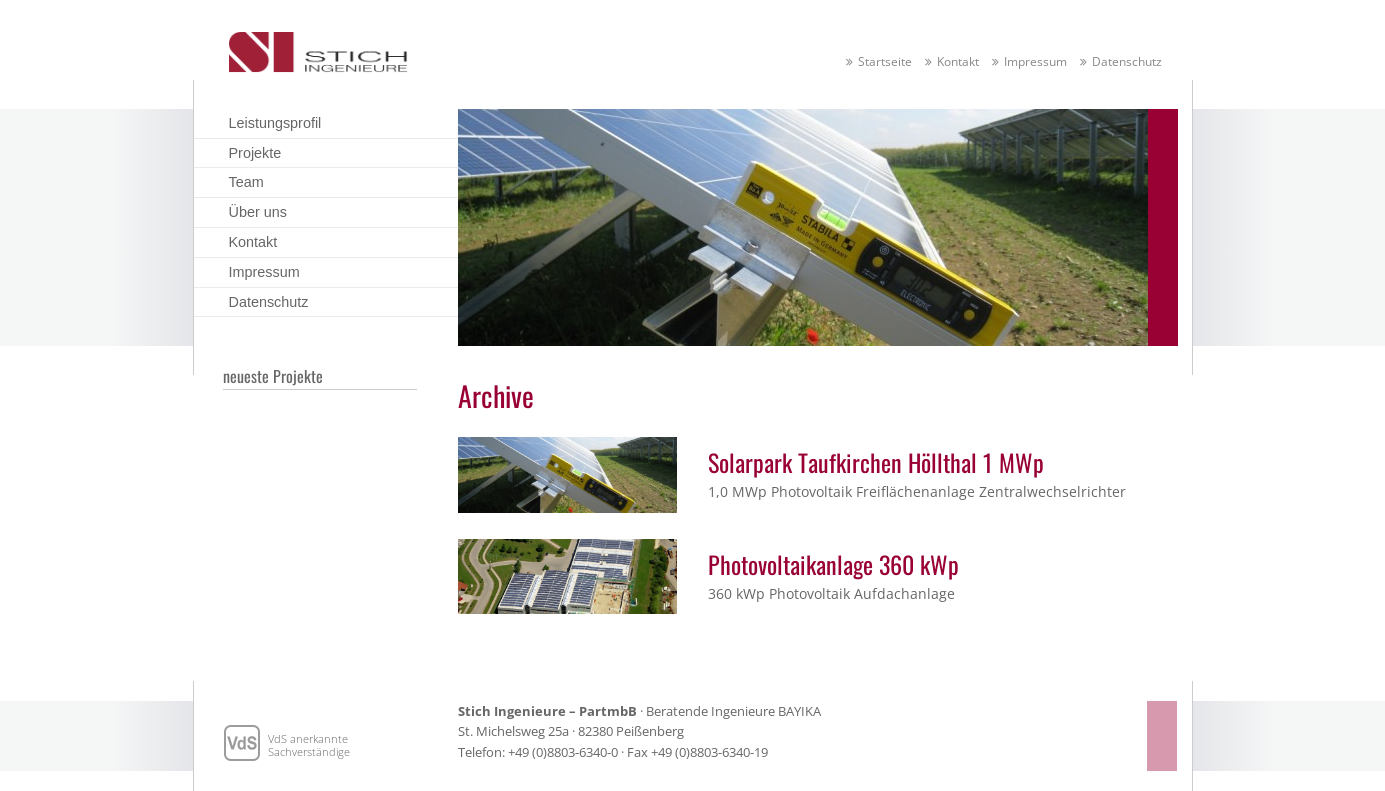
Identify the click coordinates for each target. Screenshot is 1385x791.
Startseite (885, 61)
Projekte (255, 153)
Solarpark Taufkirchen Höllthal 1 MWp (876, 462)
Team (246, 182)
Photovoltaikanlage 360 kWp (833, 564)
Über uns (258, 212)
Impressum (1035, 61)
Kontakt (958, 61)
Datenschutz (1127, 61)
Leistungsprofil (275, 123)
